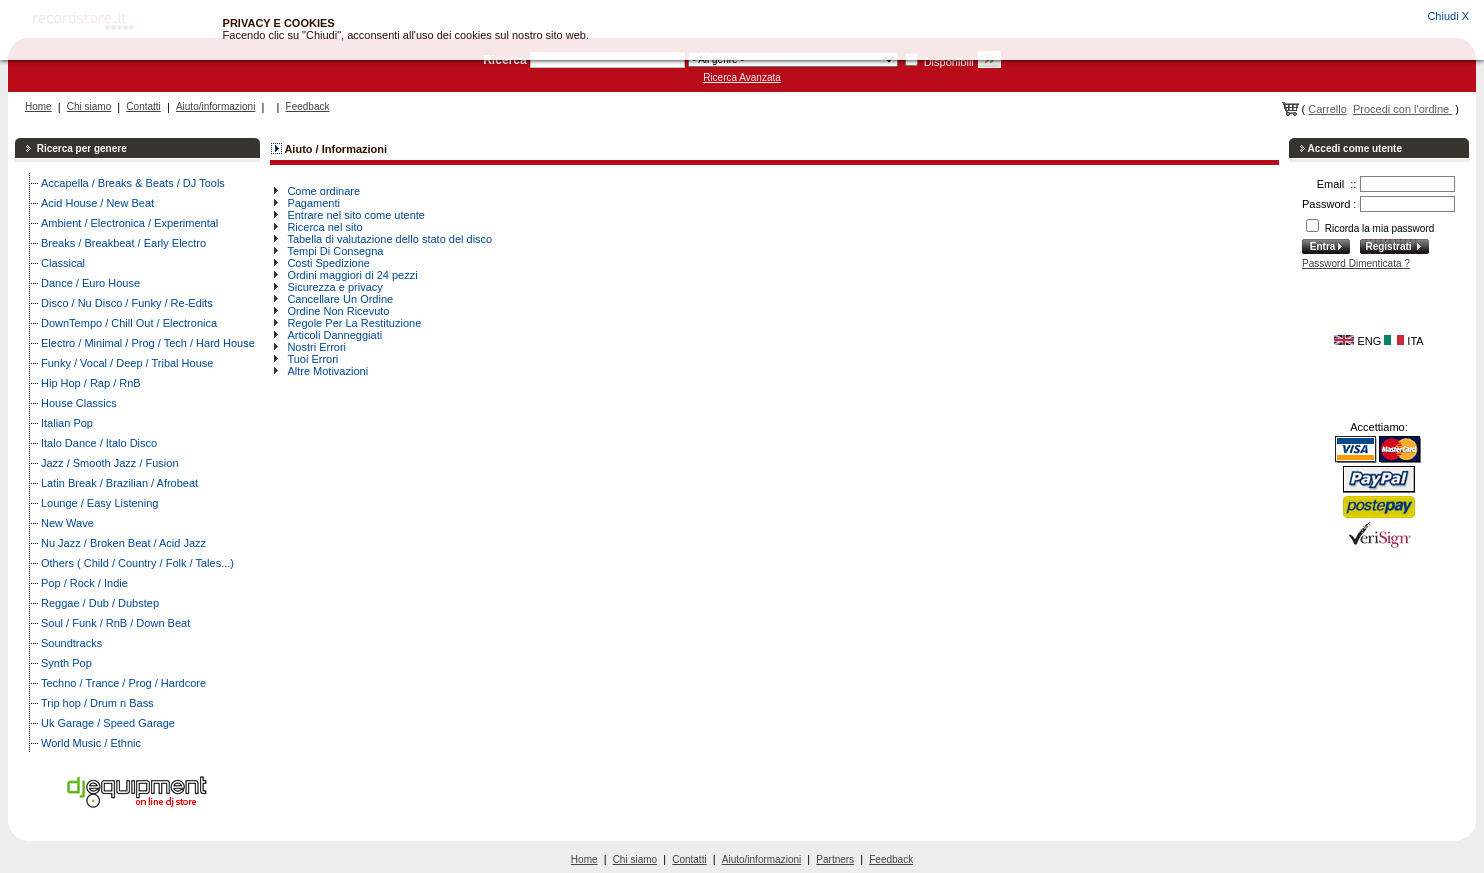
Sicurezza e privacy (334, 287)
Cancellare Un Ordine (340, 299)
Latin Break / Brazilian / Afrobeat (119, 483)
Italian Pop (67, 423)
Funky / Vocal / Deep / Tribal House (127, 363)
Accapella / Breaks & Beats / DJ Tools (133, 183)
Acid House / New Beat (97, 203)
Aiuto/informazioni (215, 106)
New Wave (67, 523)
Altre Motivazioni (327, 371)
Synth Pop (66, 663)
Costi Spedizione (328, 263)
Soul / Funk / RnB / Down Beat (115, 623)
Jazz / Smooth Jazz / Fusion (110, 463)
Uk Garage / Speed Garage (108, 723)
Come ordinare (323, 191)
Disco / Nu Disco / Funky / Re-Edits (127, 303)
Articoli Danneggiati (334, 335)
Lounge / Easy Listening (99, 503)
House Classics (79, 403)
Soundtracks (71, 643)
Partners (835, 859)
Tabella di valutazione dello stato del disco (389, 239)
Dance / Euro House (90, 283)
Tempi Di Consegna (335, 251)
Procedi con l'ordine (1402, 109)
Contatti (143, 106)
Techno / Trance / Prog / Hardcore (123, 683)
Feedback (308, 106)
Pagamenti (313, 203)
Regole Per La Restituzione (354, 323)
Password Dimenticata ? (1356, 263)
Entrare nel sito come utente (356, 215)
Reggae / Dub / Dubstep (100, 603)
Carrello (1327, 109)
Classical (63, 263)
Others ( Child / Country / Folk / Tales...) (137, 563)
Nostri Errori (316, 347)
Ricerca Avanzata (742, 77)
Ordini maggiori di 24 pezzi (352, 275)
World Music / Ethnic (91, 743)
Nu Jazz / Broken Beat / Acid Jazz (123, 543)
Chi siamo (89, 106)
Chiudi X (1448, 16)
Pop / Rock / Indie (84, 583)
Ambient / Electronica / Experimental (129, 223)
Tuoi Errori (312, 359)
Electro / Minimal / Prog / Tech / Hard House (148, 343)
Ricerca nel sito (324, 227)
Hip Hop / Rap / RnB (91, 383)
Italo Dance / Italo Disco (99, 443)
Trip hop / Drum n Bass (97, 703)
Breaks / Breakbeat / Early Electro (123, 243)
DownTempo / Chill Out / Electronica (129, 323)
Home (38, 106)
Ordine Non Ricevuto (338, 311)
